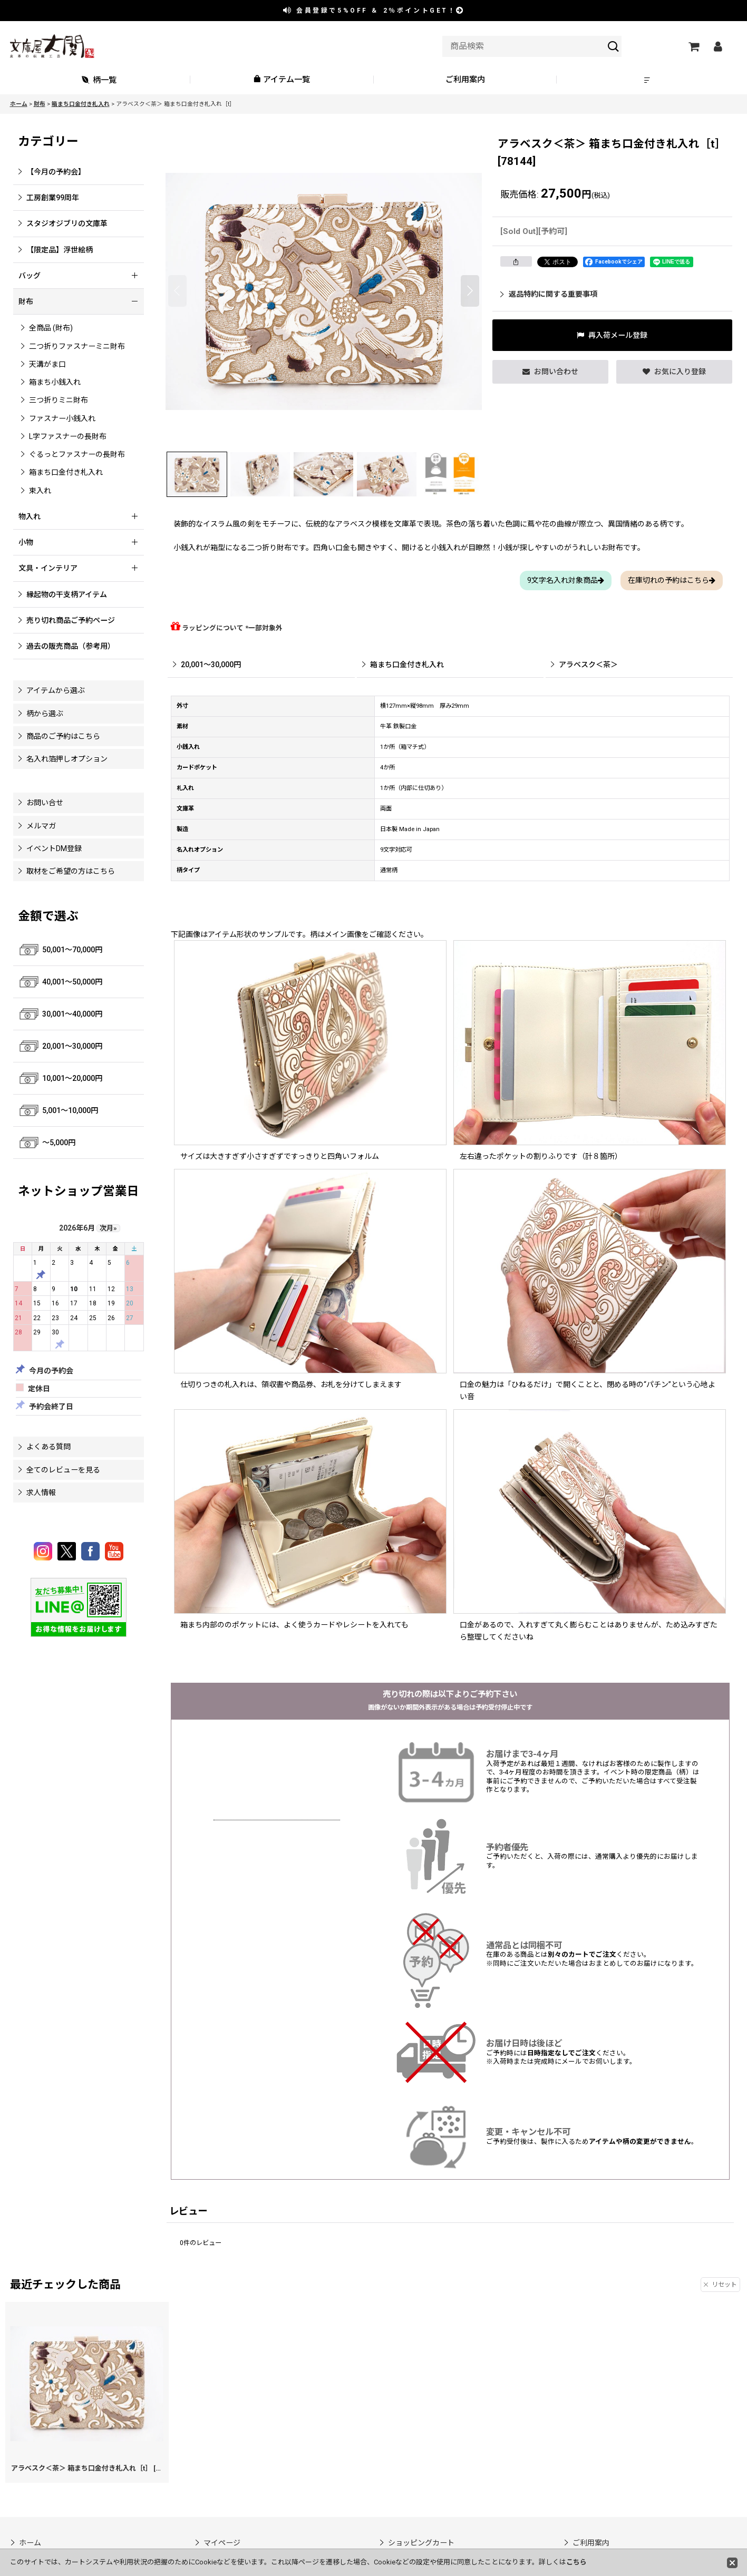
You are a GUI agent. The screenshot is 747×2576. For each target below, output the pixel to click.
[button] (648, 80)
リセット (720, 2284)
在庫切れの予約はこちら (671, 580)
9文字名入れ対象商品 (565, 580)
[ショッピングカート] (693, 46)
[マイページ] (718, 46)
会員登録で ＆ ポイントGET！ (374, 10)
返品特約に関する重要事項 (548, 294)
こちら (576, 2562)
